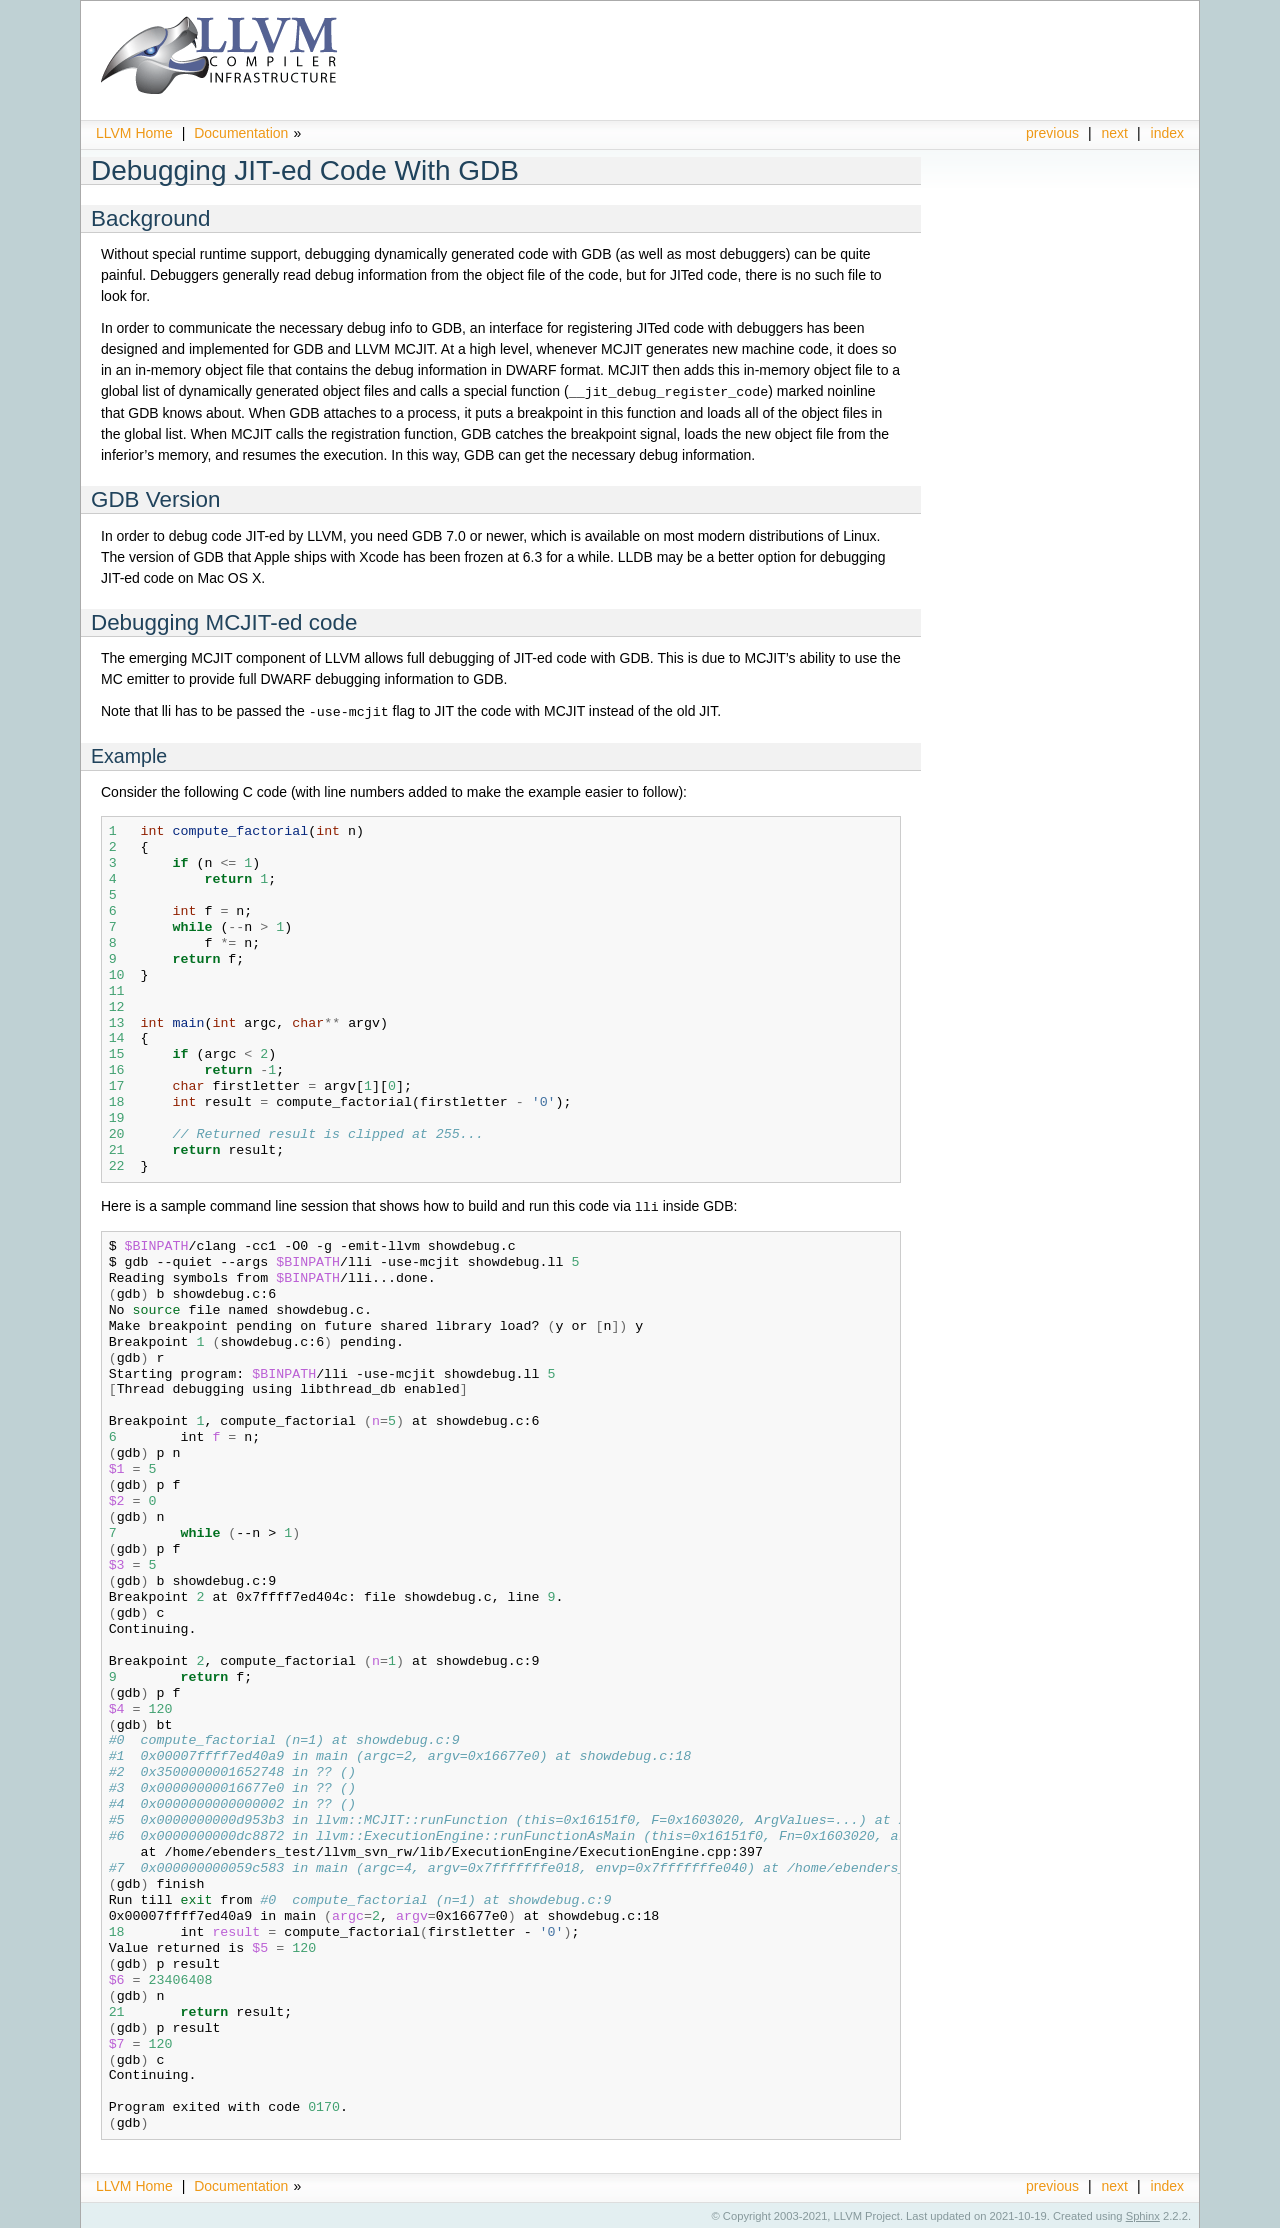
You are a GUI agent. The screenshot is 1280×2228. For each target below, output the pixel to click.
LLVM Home (134, 133)
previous (1052, 133)
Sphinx (1143, 2213)
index (1167, 133)
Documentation (241, 133)
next (1115, 133)
